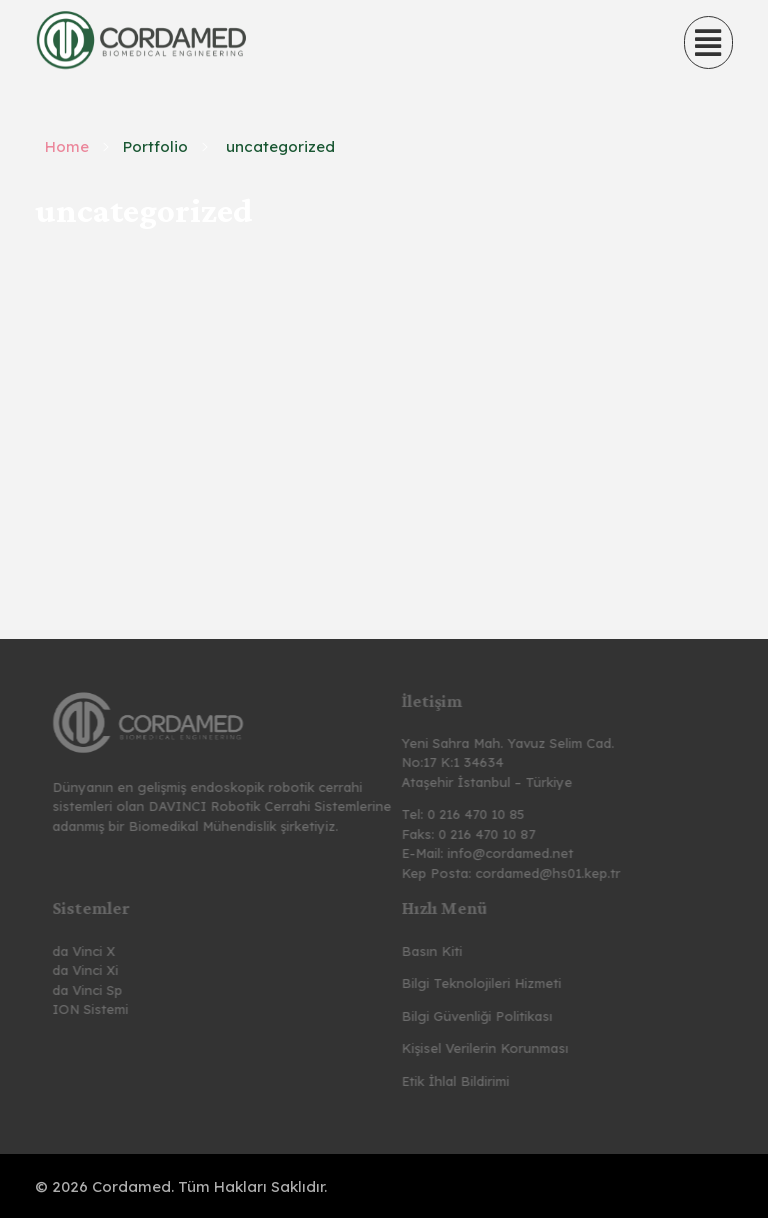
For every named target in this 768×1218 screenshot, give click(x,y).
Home (67, 146)
